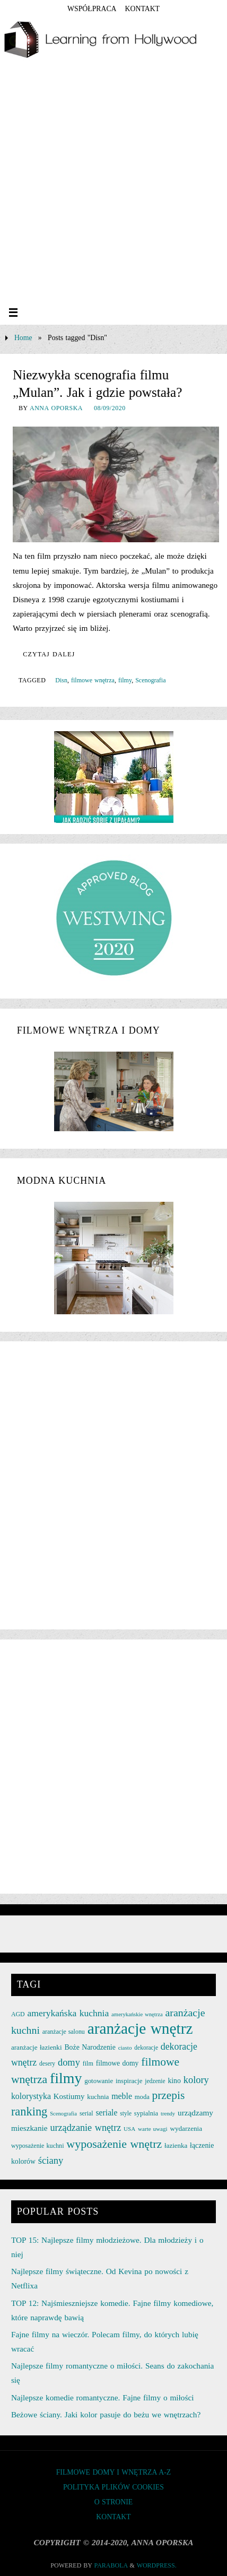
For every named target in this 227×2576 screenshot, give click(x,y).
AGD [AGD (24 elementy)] (18, 2014)
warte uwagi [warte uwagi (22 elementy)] (152, 2129)
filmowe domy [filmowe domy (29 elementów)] (117, 2063)
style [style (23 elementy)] (126, 2113)
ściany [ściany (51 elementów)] (51, 2160)
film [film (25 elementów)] (88, 2063)
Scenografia (150, 680)
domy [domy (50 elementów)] (69, 2062)
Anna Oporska (56, 408)
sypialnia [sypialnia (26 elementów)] (146, 2113)
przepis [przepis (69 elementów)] (168, 2095)
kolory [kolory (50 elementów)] (196, 2080)
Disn (61, 680)
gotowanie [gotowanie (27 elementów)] (98, 2081)
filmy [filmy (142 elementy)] (66, 2078)
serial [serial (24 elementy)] (86, 2113)
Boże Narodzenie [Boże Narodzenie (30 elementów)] (89, 2047)
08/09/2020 (110, 408)
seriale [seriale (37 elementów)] (107, 2112)
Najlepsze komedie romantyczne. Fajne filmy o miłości (102, 2397)
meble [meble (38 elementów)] (121, 2096)
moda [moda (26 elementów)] (142, 2097)
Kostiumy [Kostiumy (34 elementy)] (69, 2096)
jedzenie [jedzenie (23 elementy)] (155, 2081)
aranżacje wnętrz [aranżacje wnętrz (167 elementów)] (140, 2028)
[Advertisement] (111, 184)
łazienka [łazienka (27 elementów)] (175, 2145)
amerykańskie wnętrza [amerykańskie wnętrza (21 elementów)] (137, 2014)
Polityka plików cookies (113, 2487)
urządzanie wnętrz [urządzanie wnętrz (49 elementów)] (85, 2127)
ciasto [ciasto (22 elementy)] (125, 2047)
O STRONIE (113, 2502)
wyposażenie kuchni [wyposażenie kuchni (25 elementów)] (37, 2145)
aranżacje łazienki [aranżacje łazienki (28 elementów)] (36, 2047)
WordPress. (157, 2565)
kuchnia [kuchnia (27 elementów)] (98, 2097)
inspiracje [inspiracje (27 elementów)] (129, 2081)
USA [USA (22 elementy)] (129, 2129)
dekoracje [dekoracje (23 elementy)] (146, 2047)
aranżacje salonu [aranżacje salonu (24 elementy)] (63, 2031)
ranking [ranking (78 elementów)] (29, 2111)
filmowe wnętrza (93, 680)
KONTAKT (142, 9)
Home (23, 338)
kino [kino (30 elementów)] (174, 2081)
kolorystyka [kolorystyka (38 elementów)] (31, 2096)
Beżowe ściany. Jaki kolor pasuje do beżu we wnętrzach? (105, 2414)
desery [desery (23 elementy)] (47, 2063)
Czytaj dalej (49, 654)
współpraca (92, 9)
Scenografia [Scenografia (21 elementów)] (63, 2114)
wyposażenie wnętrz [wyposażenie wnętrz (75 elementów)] (114, 2143)
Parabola (111, 2565)
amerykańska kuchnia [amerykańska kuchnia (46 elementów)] (68, 2013)
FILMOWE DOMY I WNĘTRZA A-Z (113, 2472)
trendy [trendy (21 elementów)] (168, 2114)
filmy (125, 680)
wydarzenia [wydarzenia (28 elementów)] (186, 2128)
